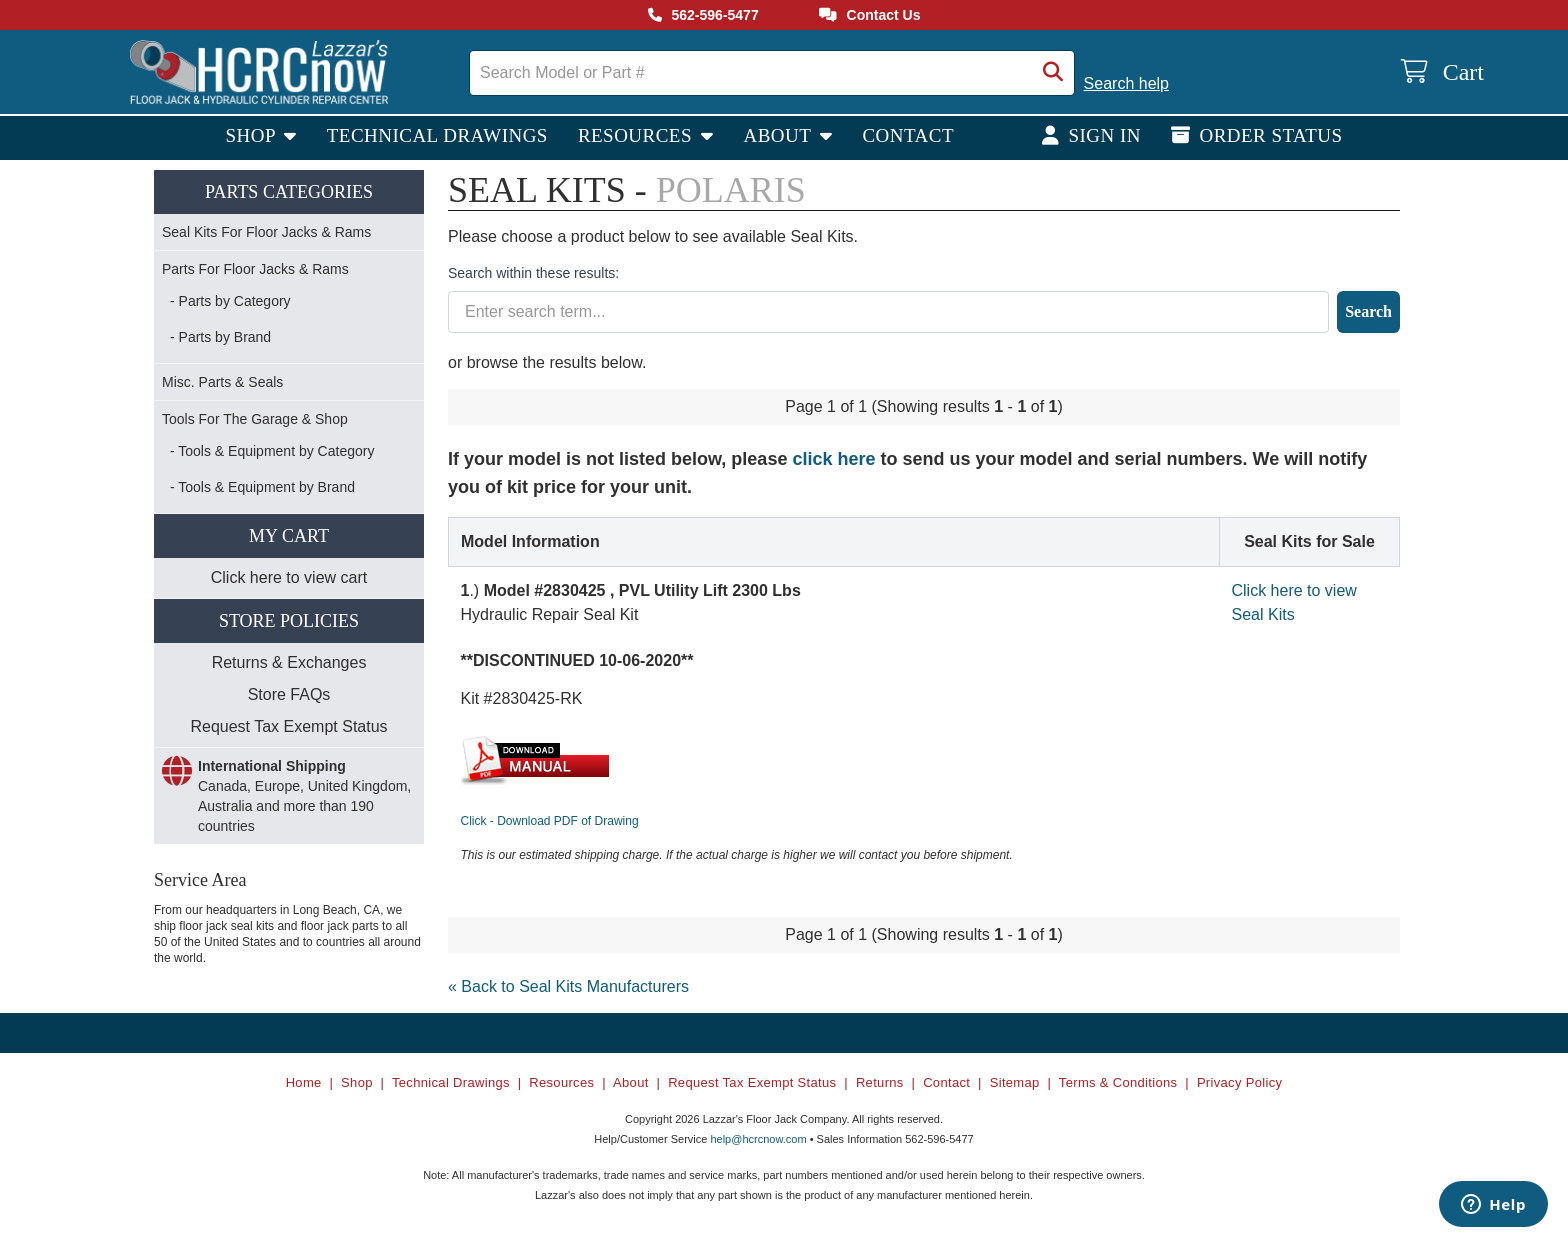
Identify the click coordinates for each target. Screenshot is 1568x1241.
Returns (880, 1082)
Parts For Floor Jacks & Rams (255, 269)
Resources (637, 135)
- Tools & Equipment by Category (272, 451)
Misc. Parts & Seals (222, 382)
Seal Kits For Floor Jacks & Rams (266, 232)
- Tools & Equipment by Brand (262, 487)
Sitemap (1015, 1082)
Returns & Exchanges (289, 662)
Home (304, 1082)
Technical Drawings (437, 135)
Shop (252, 135)
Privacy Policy (1239, 1082)
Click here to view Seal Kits (1294, 602)
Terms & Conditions (1118, 1082)
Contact (908, 135)
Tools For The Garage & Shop (255, 419)
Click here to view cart (289, 577)
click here (833, 459)
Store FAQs (289, 694)
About (779, 135)
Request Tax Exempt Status (288, 726)
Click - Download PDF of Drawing (550, 821)
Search (1368, 311)
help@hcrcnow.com (758, 1139)
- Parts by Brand (220, 337)
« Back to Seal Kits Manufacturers (568, 986)
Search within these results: (533, 273)
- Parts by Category (230, 301)
